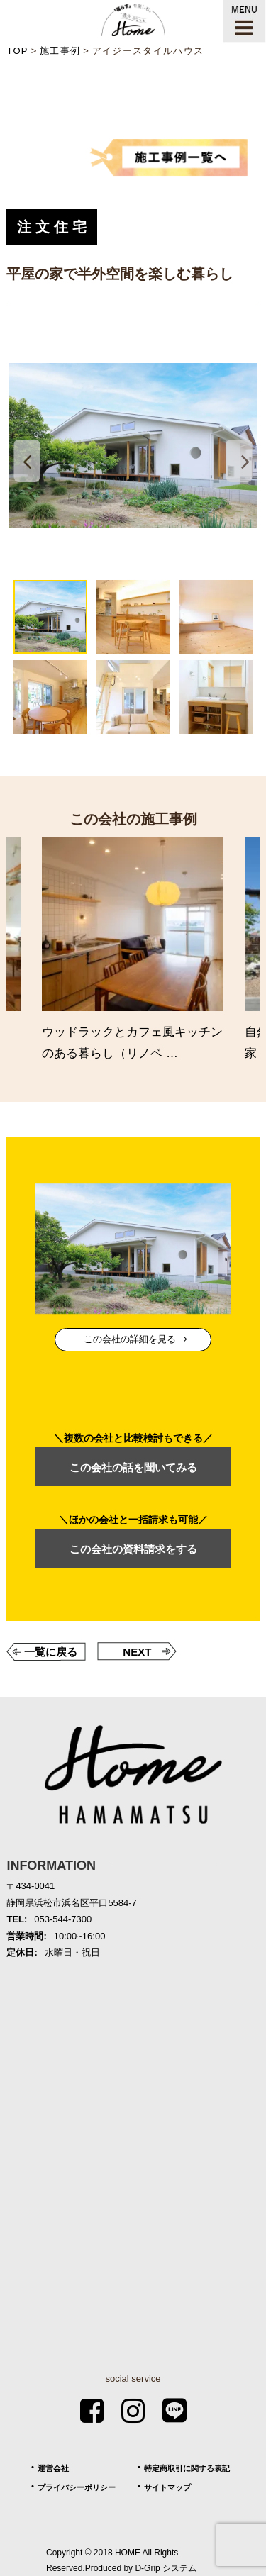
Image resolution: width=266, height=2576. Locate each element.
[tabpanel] (133, 445)
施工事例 (60, 50)
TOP (17, 50)
